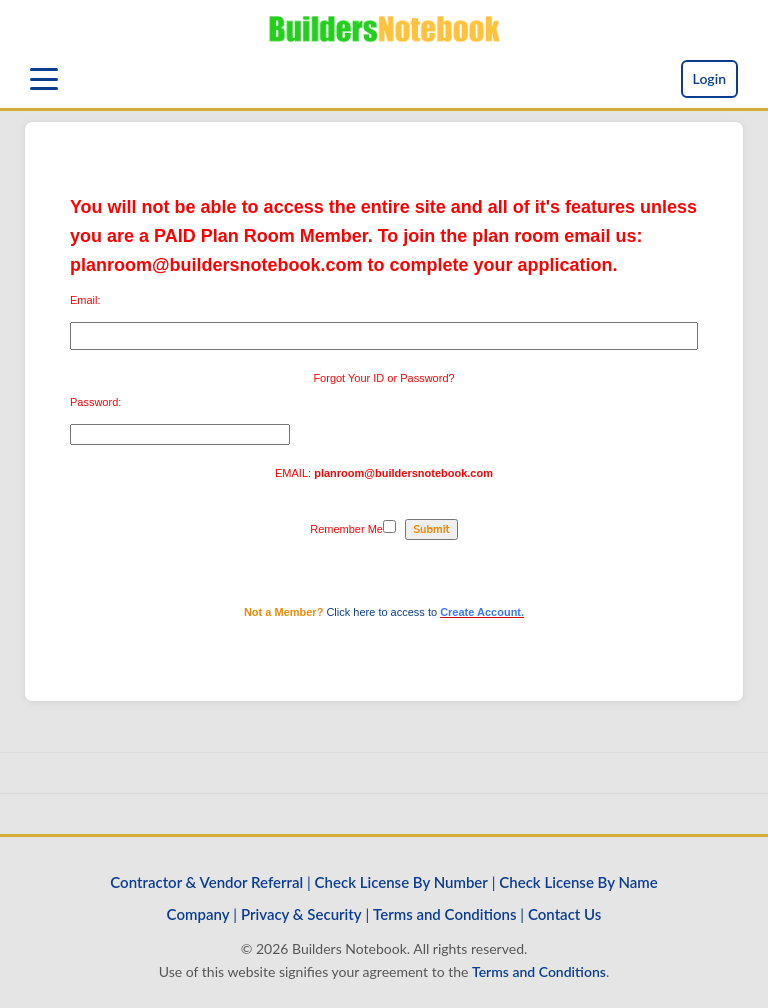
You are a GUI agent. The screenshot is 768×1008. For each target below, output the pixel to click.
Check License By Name (578, 882)
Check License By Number (401, 882)
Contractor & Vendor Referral (206, 882)
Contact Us (564, 914)
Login (709, 78)
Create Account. (482, 612)
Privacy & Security (301, 914)
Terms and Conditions (444, 914)
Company (198, 914)
